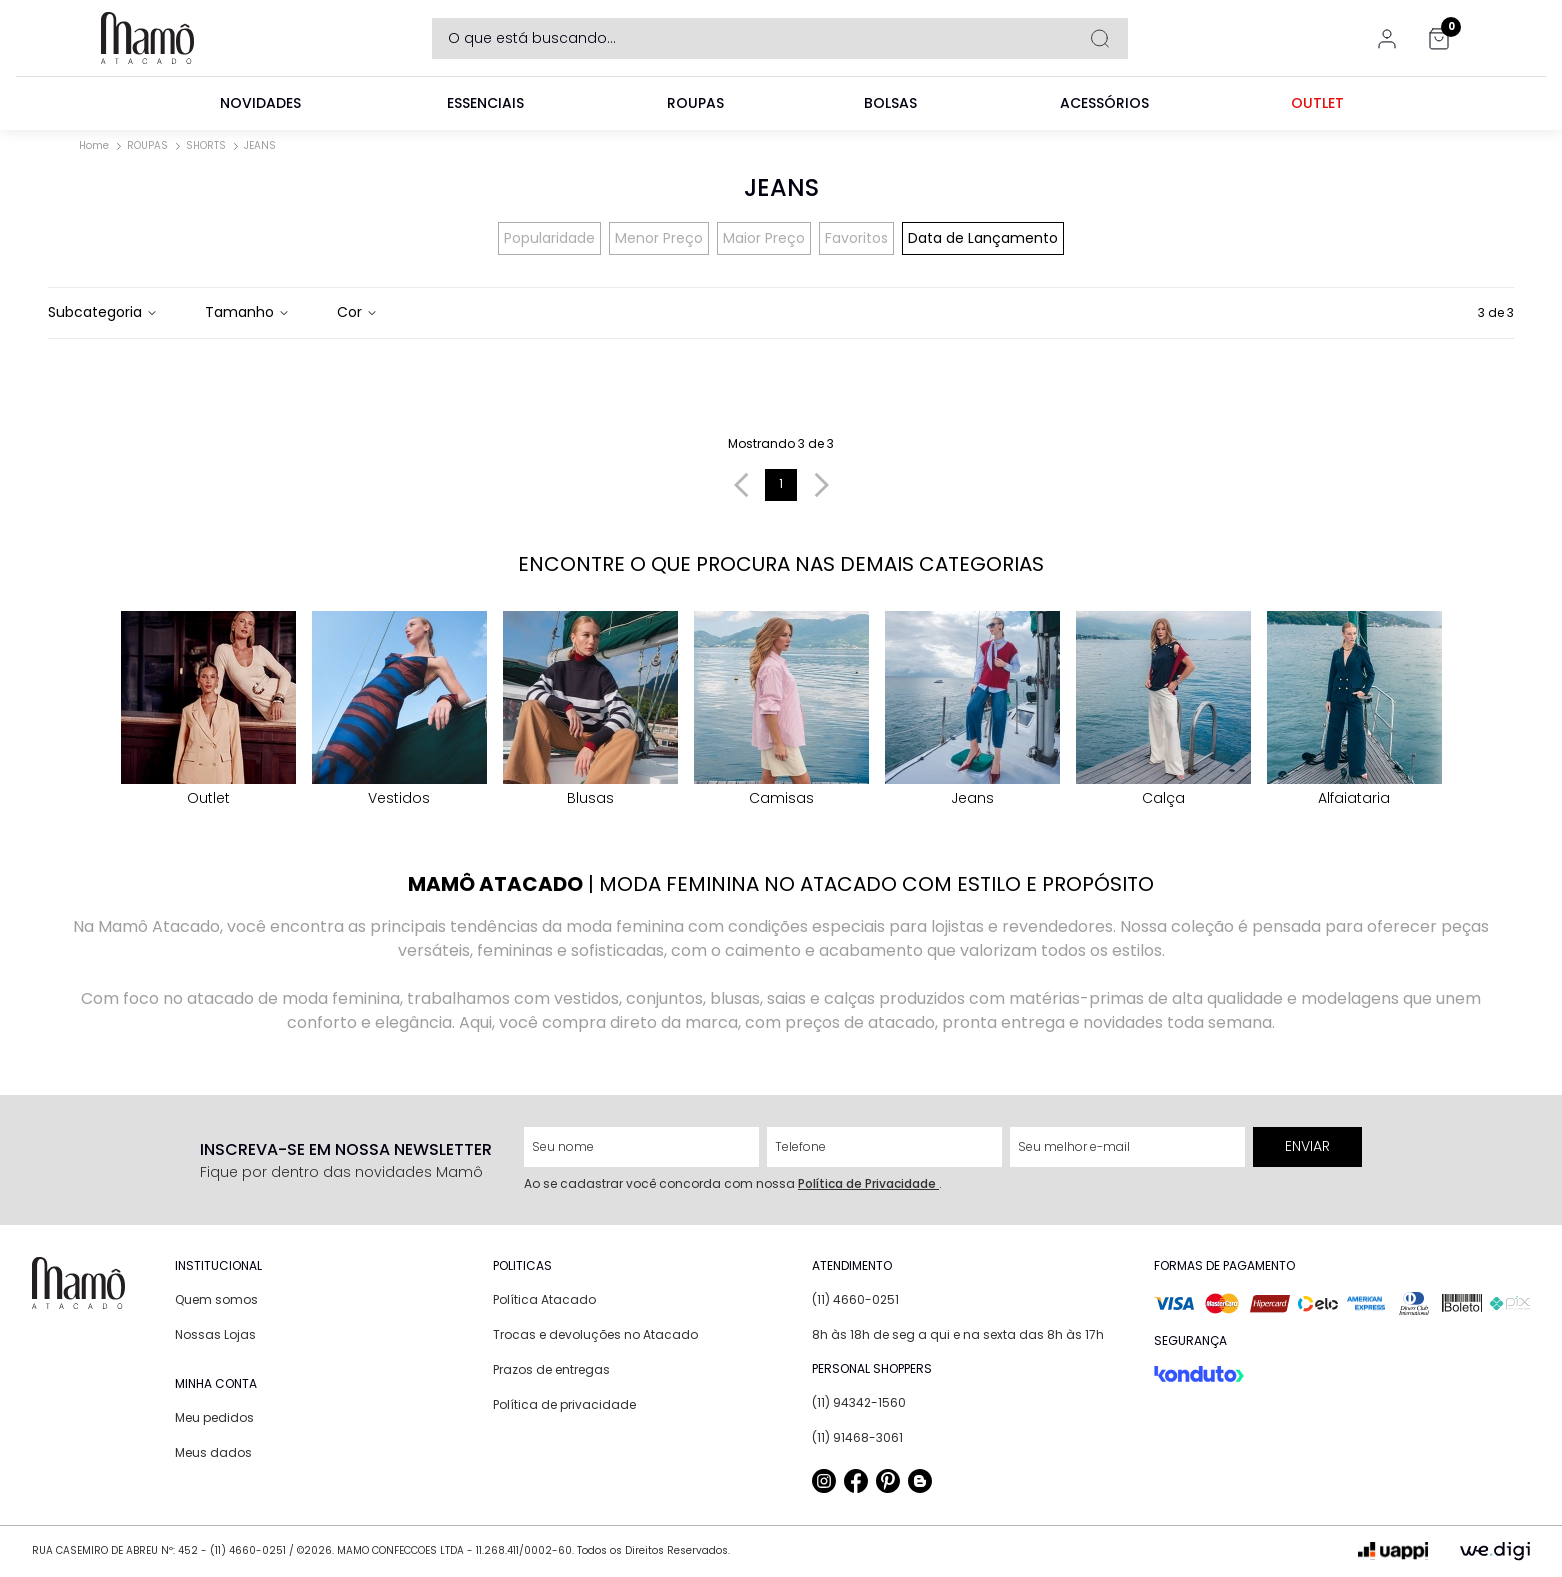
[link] (260, 103)
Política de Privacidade (868, 1183)
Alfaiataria (1354, 709)
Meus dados (213, 1452)
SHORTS (206, 145)
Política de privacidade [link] (564, 1404)
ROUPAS (147, 145)
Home (94, 145)
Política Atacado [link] (544, 1299)
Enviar (1307, 1146)
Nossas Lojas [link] (215, 1334)
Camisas (781, 709)
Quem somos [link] (216, 1299)
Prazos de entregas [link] (551, 1369)
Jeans (972, 709)
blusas (590, 709)
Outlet (208, 709)
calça (1163, 709)
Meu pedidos (214, 1417)
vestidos (399, 709)
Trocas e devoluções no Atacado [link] (595, 1334)
